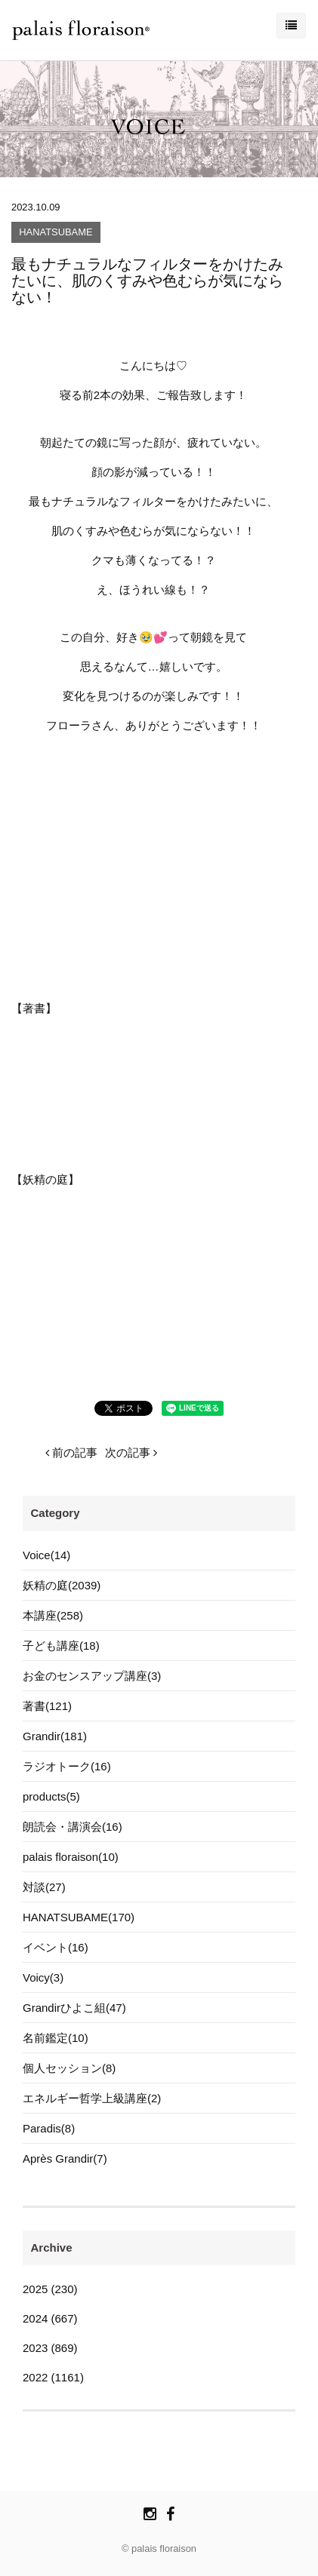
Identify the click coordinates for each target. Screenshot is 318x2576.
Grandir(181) (55, 1736)
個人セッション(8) (69, 2068)
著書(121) (47, 1705)
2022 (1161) (53, 2377)
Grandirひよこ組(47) (74, 2007)
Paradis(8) (49, 2128)
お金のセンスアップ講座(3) (92, 1675)
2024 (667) (50, 2318)
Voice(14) (46, 1555)
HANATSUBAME (55, 232)
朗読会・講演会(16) (72, 1826)
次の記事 (131, 1452)
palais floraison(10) (71, 1856)
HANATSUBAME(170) (78, 1917)
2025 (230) (50, 2289)
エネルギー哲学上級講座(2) (92, 2098)
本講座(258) (53, 1615)
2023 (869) (50, 2347)
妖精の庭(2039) (61, 1585)
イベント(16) (55, 1947)
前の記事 (71, 1452)
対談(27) (44, 1887)
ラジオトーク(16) (67, 1766)
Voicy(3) (43, 1977)
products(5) (51, 1796)
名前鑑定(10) (55, 2037)
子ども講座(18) (61, 1645)
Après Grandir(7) (65, 2158)
